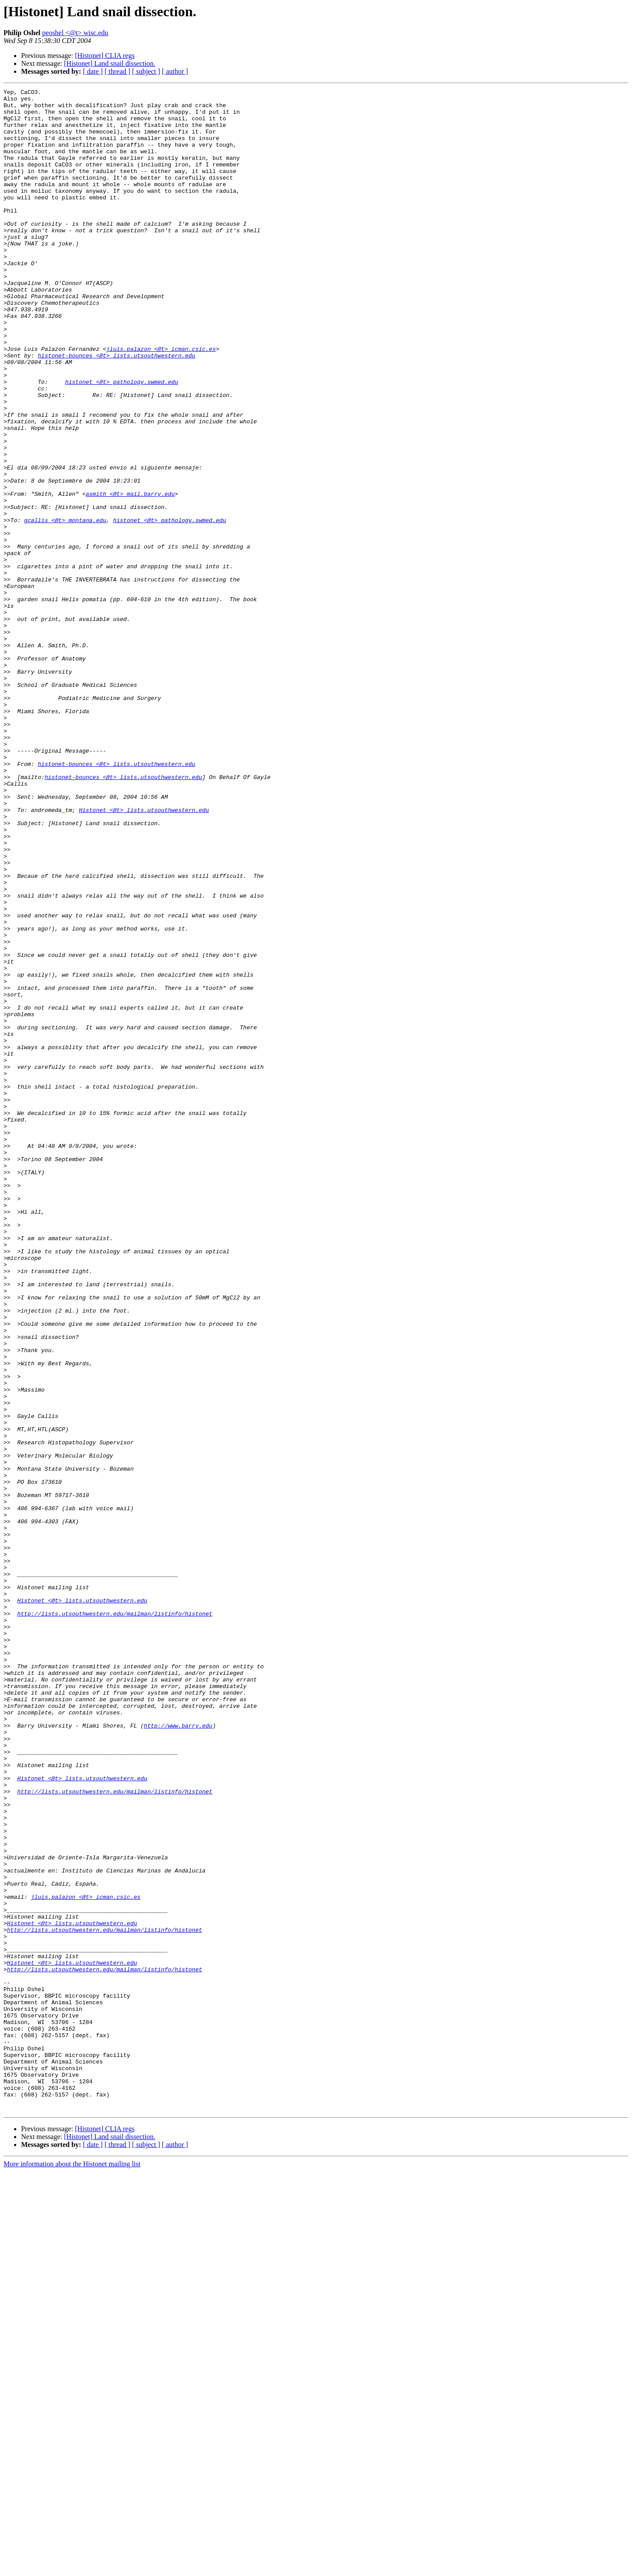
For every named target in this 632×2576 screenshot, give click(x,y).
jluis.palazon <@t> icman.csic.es (161, 401)
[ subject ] (146, 71)
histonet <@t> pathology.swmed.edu (121, 441)
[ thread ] (117, 71)
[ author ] (175, 71)
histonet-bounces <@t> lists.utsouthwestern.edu (116, 409)
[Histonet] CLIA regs (105, 55)
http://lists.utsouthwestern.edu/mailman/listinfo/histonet (114, 1919)
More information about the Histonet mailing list (72, 2568)
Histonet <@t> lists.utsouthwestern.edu (144, 955)
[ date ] (93, 71)
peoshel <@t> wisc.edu (75, 32)
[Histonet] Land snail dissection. (109, 63)
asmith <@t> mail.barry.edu (130, 575)
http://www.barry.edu (178, 2053)
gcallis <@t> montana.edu (65, 607)
